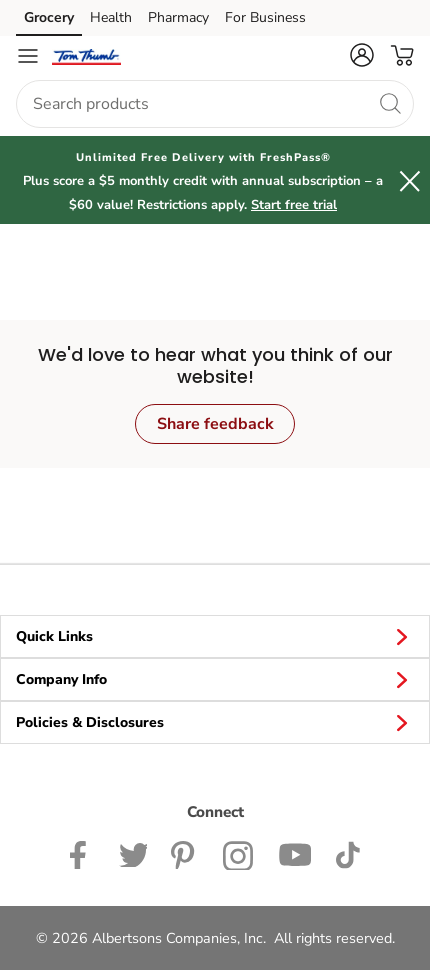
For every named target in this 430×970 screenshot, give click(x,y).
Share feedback (215, 424)
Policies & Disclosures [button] (215, 722)
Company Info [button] (215, 679)
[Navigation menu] (28, 56)
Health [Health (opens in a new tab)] (111, 17)
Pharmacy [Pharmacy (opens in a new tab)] (178, 17)
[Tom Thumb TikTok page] (347, 853)
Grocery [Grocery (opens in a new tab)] (49, 17)
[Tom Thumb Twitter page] (133, 853)
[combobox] (215, 104)
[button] (362, 55)
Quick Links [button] (215, 636)
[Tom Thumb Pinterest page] (185, 853)
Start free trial (294, 205)
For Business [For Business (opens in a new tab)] (265, 17)
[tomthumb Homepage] (86, 56)
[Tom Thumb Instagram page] (238, 853)
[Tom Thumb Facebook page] (82, 853)
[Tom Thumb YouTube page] (295, 853)
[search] (390, 103)
